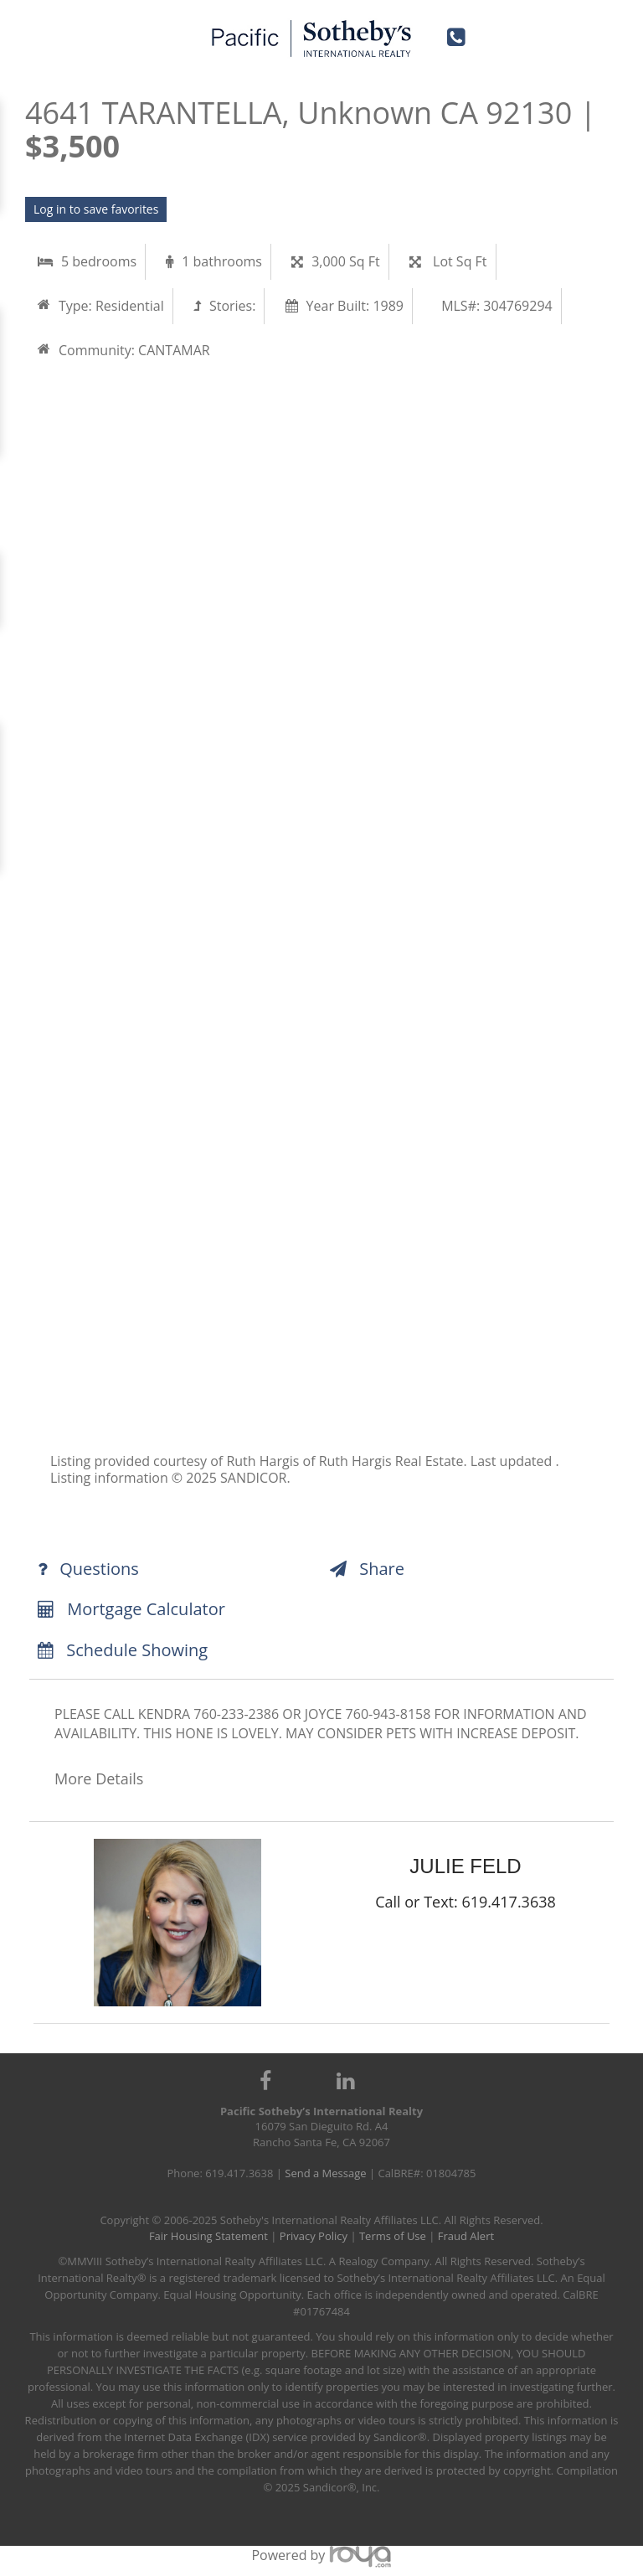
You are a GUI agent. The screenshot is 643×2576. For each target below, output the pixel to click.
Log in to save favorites (95, 209)
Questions (88, 1568)
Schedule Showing (123, 1650)
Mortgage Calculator (131, 1609)
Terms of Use (392, 2235)
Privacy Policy (313, 2235)
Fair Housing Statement (208, 2235)
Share (367, 1568)
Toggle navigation (39, 32)
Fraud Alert (466, 2235)
